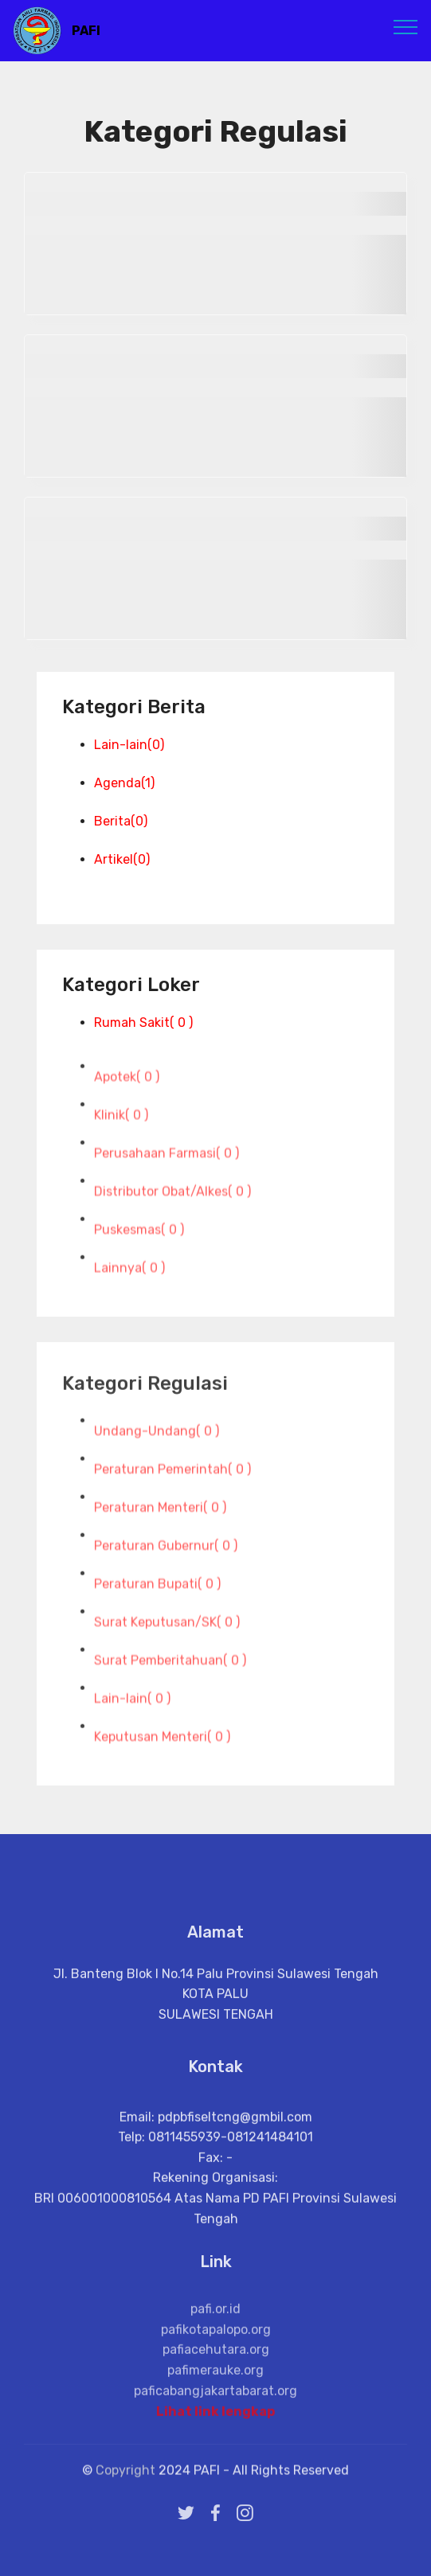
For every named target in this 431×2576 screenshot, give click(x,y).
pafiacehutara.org (216, 2388)
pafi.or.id (215, 2347)
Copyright (127, 2478)
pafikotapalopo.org (216, 2367)
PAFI (86, 30)
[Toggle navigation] (406, 26)
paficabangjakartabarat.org (215, 2429)
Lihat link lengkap (215, 2418)
